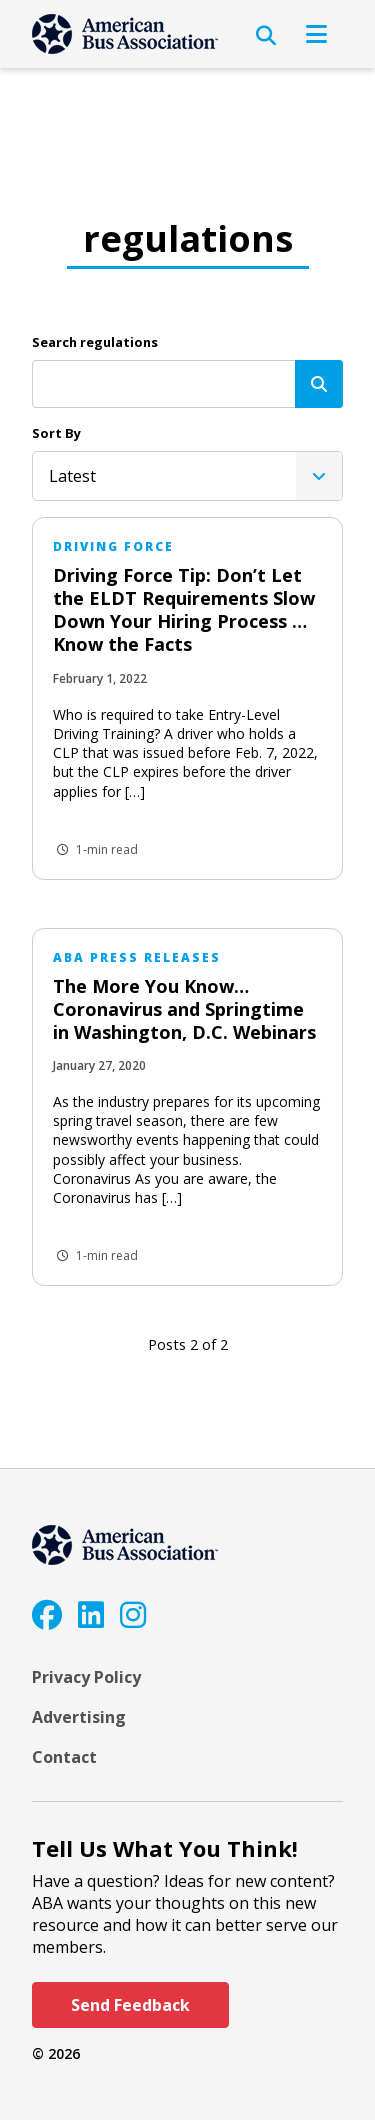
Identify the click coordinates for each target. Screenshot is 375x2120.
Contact (64, 1757)
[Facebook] (47, 1614)
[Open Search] (266, 36)
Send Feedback (130, 2005)
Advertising (79, 1717)
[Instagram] (133, 1614)
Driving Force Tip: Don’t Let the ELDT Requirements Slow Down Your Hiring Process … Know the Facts (184, 609)
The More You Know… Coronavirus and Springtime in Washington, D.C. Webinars (184, 1009)
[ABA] (125, 34)
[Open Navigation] (316, 34)
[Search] (319, 384)
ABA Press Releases (137, 957)
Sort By (56, 433)
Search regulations (95, 342)
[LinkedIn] (91, 1614)
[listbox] (187, 476)
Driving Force (113, 546)
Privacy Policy (86, 1677)
